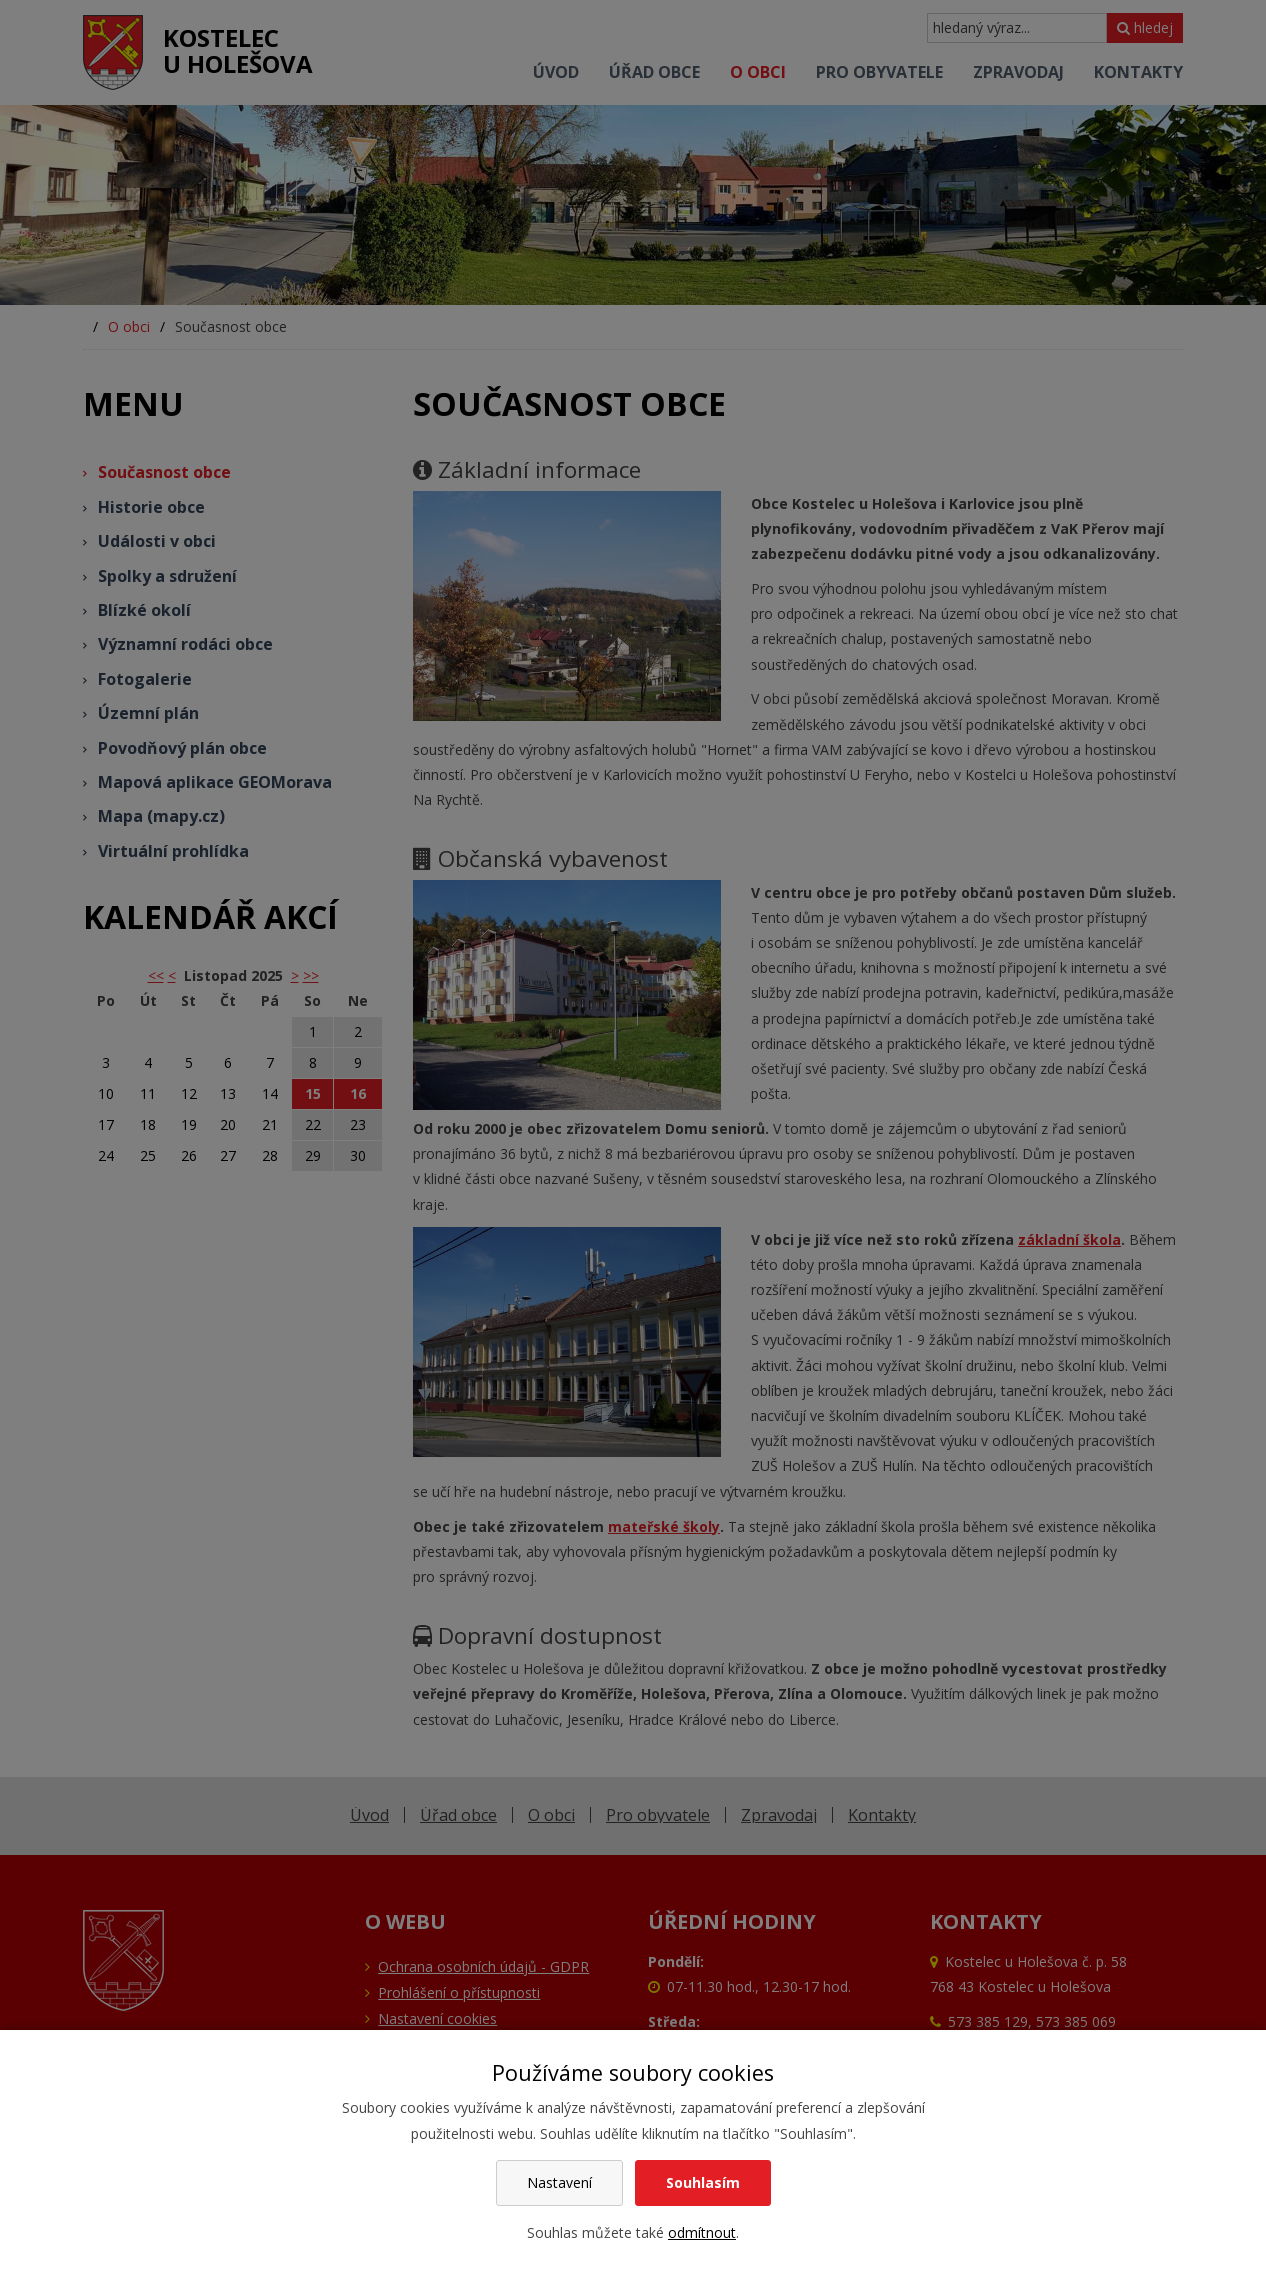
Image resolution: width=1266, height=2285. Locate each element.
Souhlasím (703, 2182)
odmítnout (702, 2232)
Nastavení (559, 2182)
